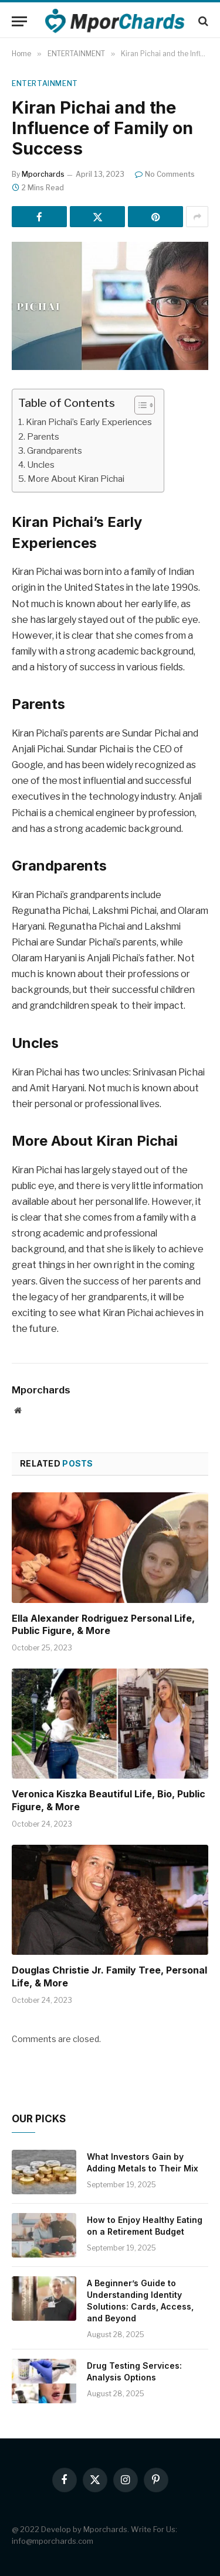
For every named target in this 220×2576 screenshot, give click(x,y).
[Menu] (19, 21)
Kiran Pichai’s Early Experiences (89, 421)
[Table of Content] (144, 405)
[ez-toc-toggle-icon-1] (139, 405)
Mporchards (43, 174)
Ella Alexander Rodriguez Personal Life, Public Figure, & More (103, 1624)
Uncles (41, 464)
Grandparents (54, 450)
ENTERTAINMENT (45, 83)
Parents (43, 436)
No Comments (165, 174)
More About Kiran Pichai (76, 478)
